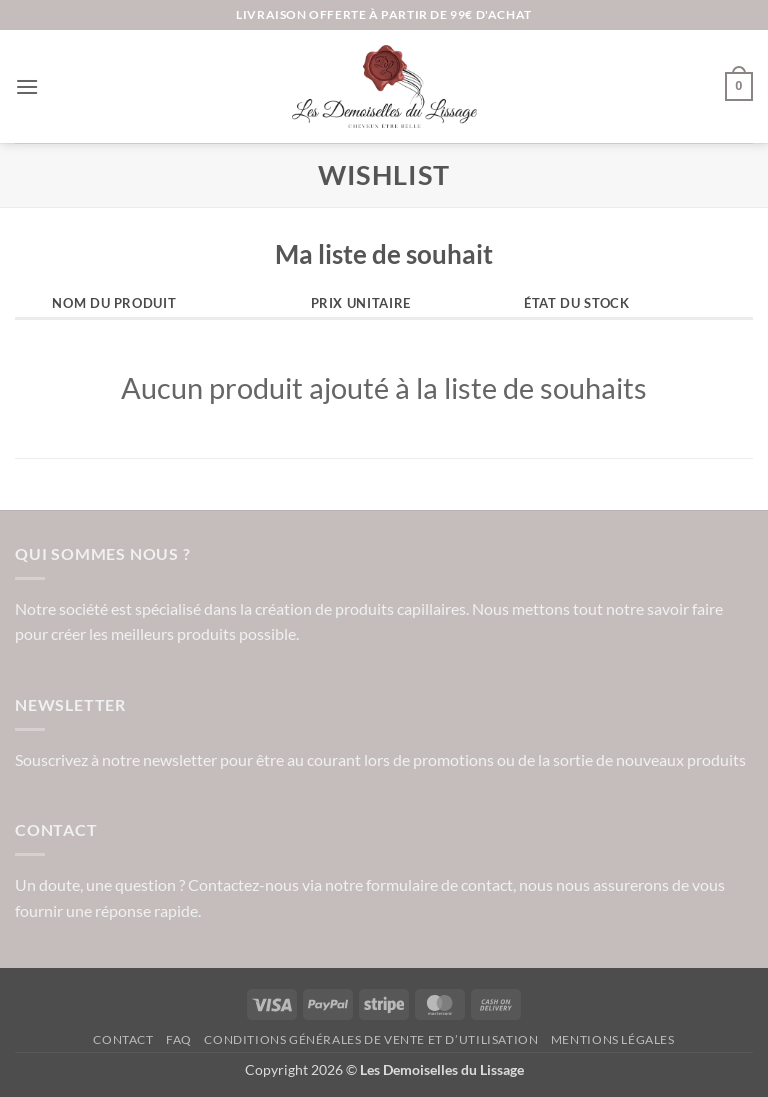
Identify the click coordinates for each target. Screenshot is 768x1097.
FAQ (179, 1039)
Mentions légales (613, 1039)
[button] (27, 86)
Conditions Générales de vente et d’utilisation (371, 1039)
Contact (123, 1039)
